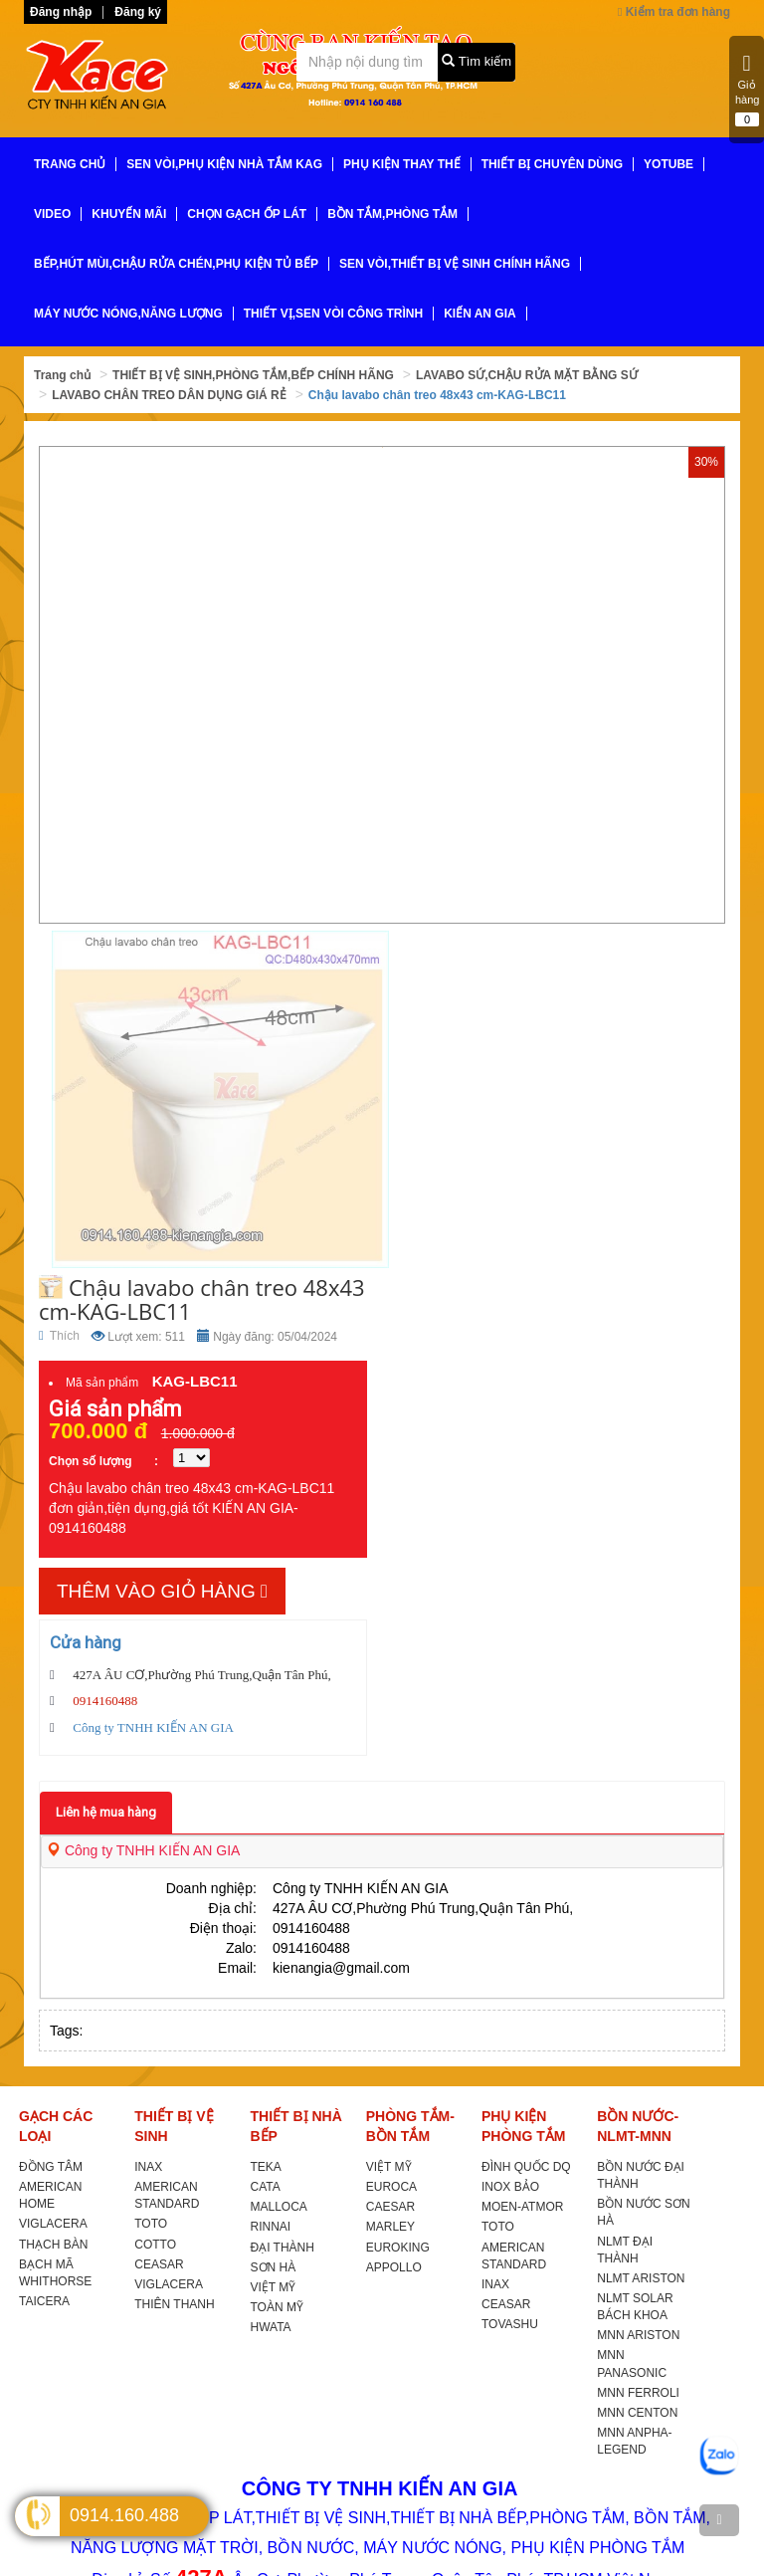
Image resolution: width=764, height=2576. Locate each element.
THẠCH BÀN (53, 2245)
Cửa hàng (85, 1642)
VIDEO (52, 214)
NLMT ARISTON (640, 2278)
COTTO (155, 2245)
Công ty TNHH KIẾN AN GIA (143, 1850)
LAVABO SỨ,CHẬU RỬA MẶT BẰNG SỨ (527, 375)
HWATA (271, 2327)
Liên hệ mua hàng (106, 1812)
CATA (266, 2187)
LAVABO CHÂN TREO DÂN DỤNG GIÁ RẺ (169, 395)
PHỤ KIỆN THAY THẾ (402, 164)
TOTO (150, 2224)
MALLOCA (279, 2207)
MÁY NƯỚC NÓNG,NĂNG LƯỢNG (128, 314)
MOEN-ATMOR (522, 2207)
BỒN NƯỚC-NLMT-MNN (637, 2126)
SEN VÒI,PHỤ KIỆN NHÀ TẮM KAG (224, 164)
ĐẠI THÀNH (282, 2247)
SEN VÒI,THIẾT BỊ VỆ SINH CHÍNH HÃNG (454, 264)
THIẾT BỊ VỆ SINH (173, 2126)
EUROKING (398, 2247)
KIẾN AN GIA (480, 314)
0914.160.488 (124, 2515)
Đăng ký (137, 12)
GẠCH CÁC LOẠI (56, 2126)
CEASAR (158, 2264)
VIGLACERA (53, 2224)
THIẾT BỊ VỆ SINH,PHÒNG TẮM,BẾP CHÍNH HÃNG (253, 375)
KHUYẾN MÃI (129, 214)
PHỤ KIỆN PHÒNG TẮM (523, 2126)
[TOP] (719, 2520)
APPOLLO (394, 2267)
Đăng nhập (61, 12)
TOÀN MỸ (277, 2307)
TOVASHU (509, 2324)
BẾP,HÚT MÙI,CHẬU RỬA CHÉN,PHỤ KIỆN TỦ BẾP (176, 264)
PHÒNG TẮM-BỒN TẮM (410, 2126)
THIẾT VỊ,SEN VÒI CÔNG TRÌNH (333, 314)
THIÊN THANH (174, 2304)
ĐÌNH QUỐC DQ (526, 2167)
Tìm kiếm (476, 61)
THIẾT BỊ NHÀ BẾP (296, 2126)
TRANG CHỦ (69, 164)
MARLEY (390, 2227)
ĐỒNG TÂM (51, 2167)
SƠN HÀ (273, 2267)
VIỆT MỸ (273, 2287)
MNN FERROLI (638, 2393)
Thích (59, 1336)
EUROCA (391, 2187)
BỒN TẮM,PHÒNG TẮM (392, 214)
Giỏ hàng (747, 89)
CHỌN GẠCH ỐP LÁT (246, 214)
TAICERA (44, 2301)
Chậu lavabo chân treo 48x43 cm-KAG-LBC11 (437, 395)
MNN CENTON (637, 2413)
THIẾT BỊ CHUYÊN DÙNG (552, 164)
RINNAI (271, 2227)
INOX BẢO (510, 2187)
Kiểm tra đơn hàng (674, 12)
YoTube (668, 164)
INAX (148, 2167)
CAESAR (390, 2207)
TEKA (266, 2167)
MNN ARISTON (638, 2335)
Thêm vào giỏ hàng (162, 1591)
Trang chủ (62, 375)
